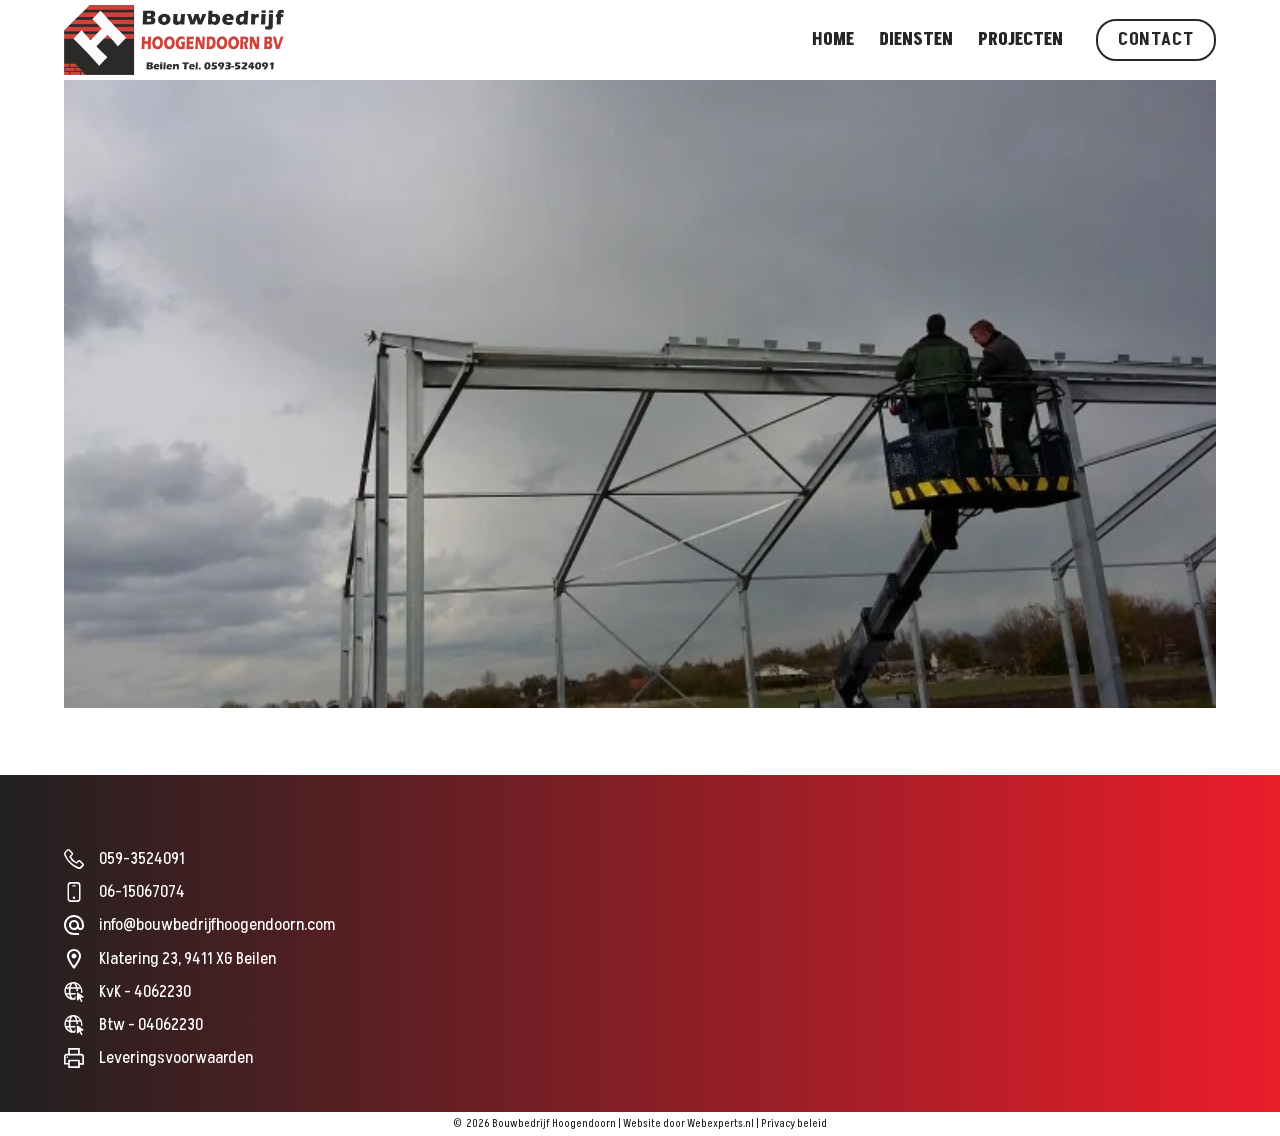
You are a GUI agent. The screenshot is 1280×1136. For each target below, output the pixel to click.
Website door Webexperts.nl (688, 1123)
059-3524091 (142, 859)
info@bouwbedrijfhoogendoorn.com (217, 925)
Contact (1156, 39)
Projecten (1020, 39)
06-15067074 (142, 892)
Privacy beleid (794, 1123)
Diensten (916, 39)
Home (833, 39)
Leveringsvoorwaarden (176, 1058)
